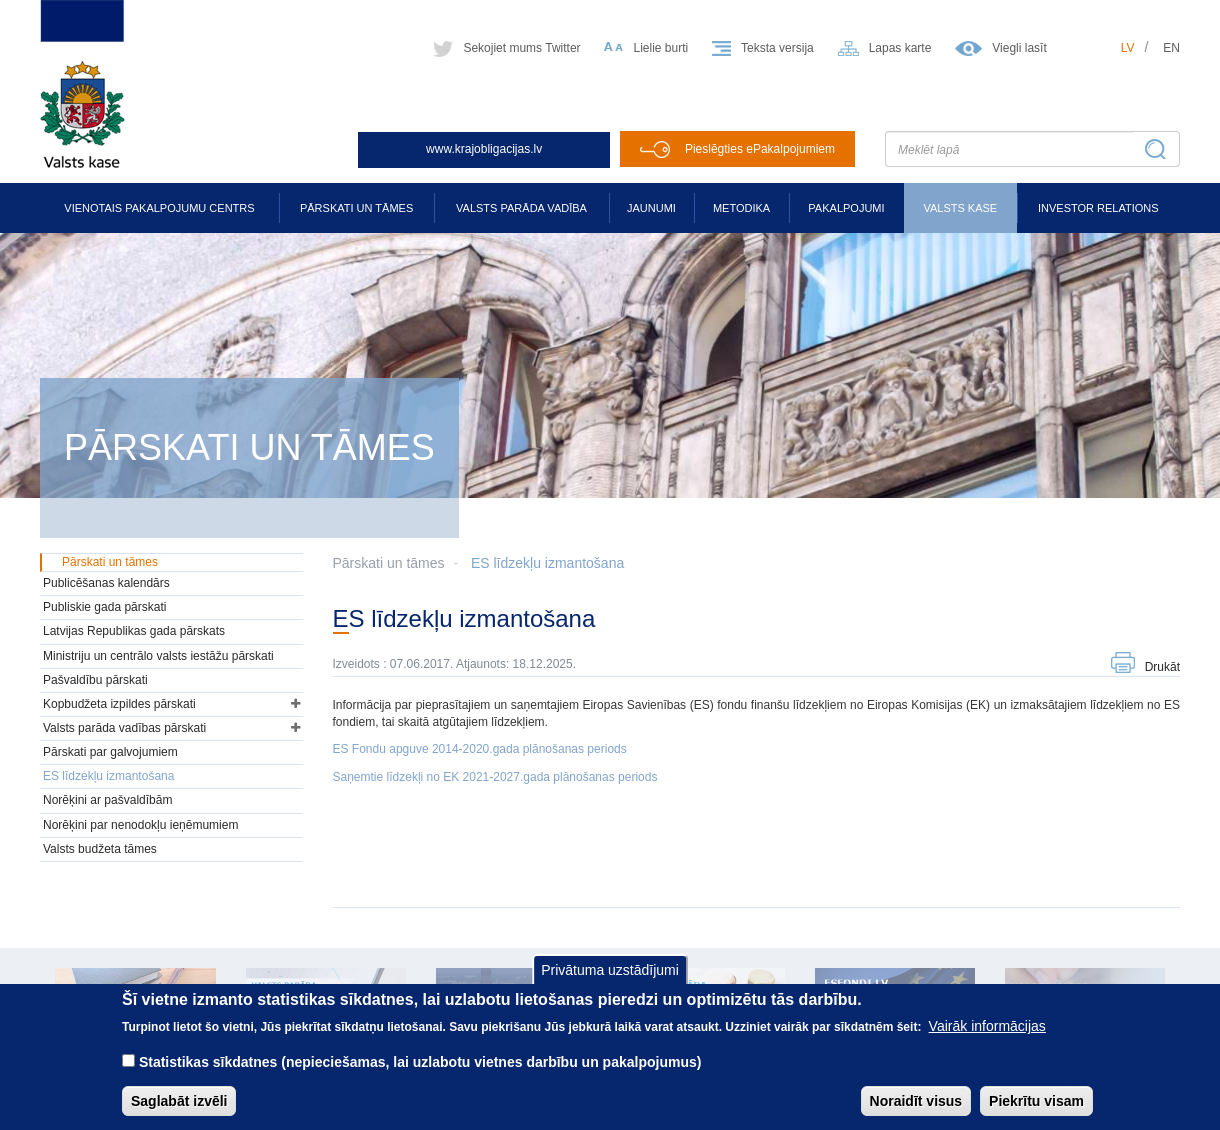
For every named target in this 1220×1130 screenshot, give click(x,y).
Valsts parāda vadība (521, 208)
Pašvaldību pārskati (95, 680)
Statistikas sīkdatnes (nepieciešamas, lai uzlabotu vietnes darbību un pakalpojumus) (420, 1073)
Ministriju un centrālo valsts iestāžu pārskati (158, 656)
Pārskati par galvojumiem (110, 752)
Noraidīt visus (916, 1112)
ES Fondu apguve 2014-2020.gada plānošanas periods (480, 749)
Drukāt (1162, 667)
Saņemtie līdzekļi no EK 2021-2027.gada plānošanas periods (495, 777)
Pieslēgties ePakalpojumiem (760, 149)
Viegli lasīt (1019, 48)
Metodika (741, 208)
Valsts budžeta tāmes (100, 849)
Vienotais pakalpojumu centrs (159, 208)
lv (1128, 48)
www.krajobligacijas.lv (484, 149)
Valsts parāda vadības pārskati (124, 728)
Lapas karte (900, 48)
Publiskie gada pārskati (104, 607)
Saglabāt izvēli (179, 1112)
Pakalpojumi (846, 208)
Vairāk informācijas (987, 1037)
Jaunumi (651, 208)
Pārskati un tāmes (356, 208)
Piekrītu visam (1036, 1112)
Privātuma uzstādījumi (610, 981)
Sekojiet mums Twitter (521, 48)
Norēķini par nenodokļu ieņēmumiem (140, 825)
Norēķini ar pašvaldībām (107, 800)
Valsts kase (960, 208)
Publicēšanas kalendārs (106, 583)
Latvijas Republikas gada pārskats (134, 631)
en (1171, 48)
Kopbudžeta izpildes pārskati (119, 704)
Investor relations (1098, 208)
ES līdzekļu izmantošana (547, 563)
